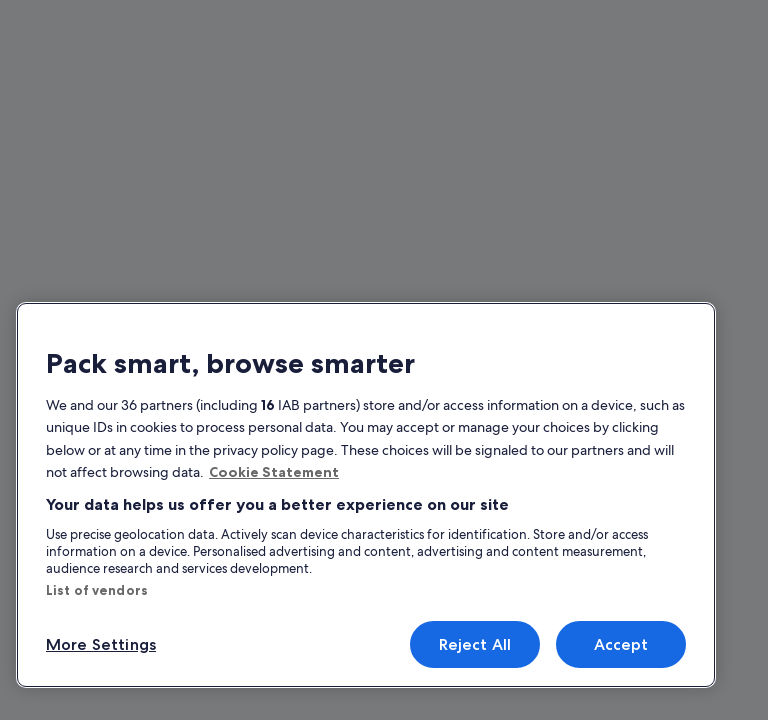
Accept (621, 644)
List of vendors (97, 590)
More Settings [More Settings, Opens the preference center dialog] (101, 644)
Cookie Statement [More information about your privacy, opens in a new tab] (274, 472)
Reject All (475, 644)
